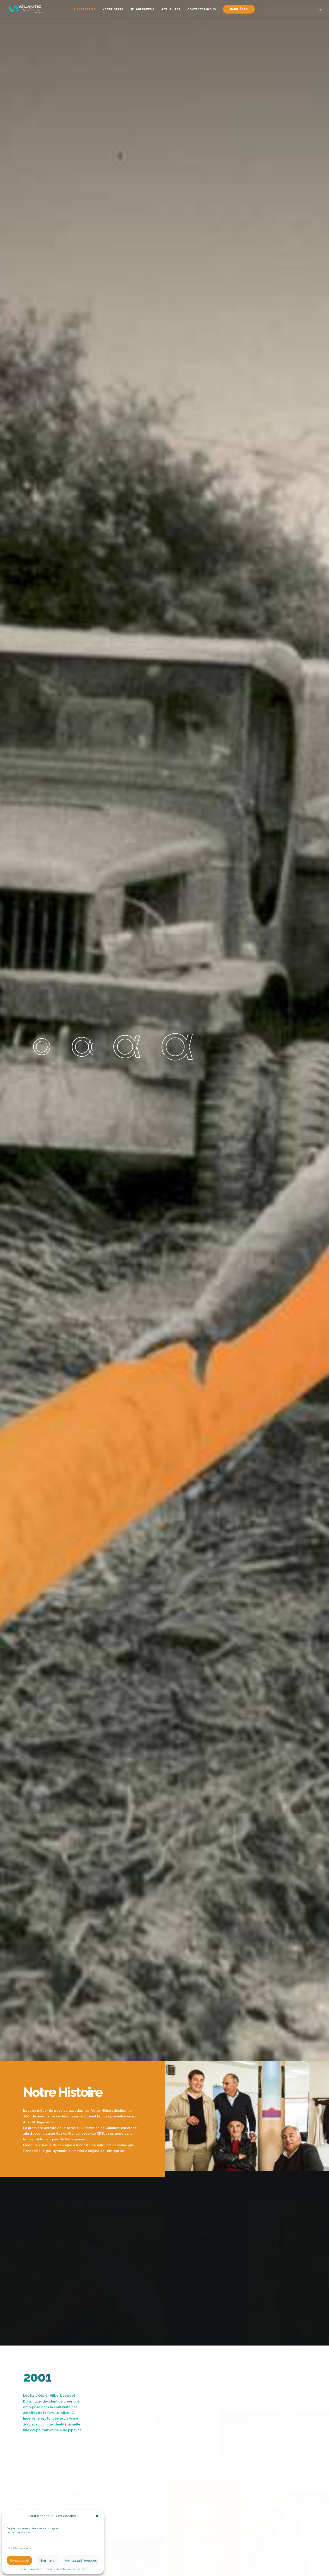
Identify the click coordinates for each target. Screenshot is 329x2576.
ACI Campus (145, 9)
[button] (97, 2516)
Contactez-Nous (201, 9)
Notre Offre (113, 9)
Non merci (47, 2560)
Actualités (170, 9)
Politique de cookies (30, 2569)
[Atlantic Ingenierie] (26, 9)
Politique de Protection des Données (66, 2569)
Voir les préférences (81, 2560)
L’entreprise (84, 9)
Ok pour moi (19, 2560)
